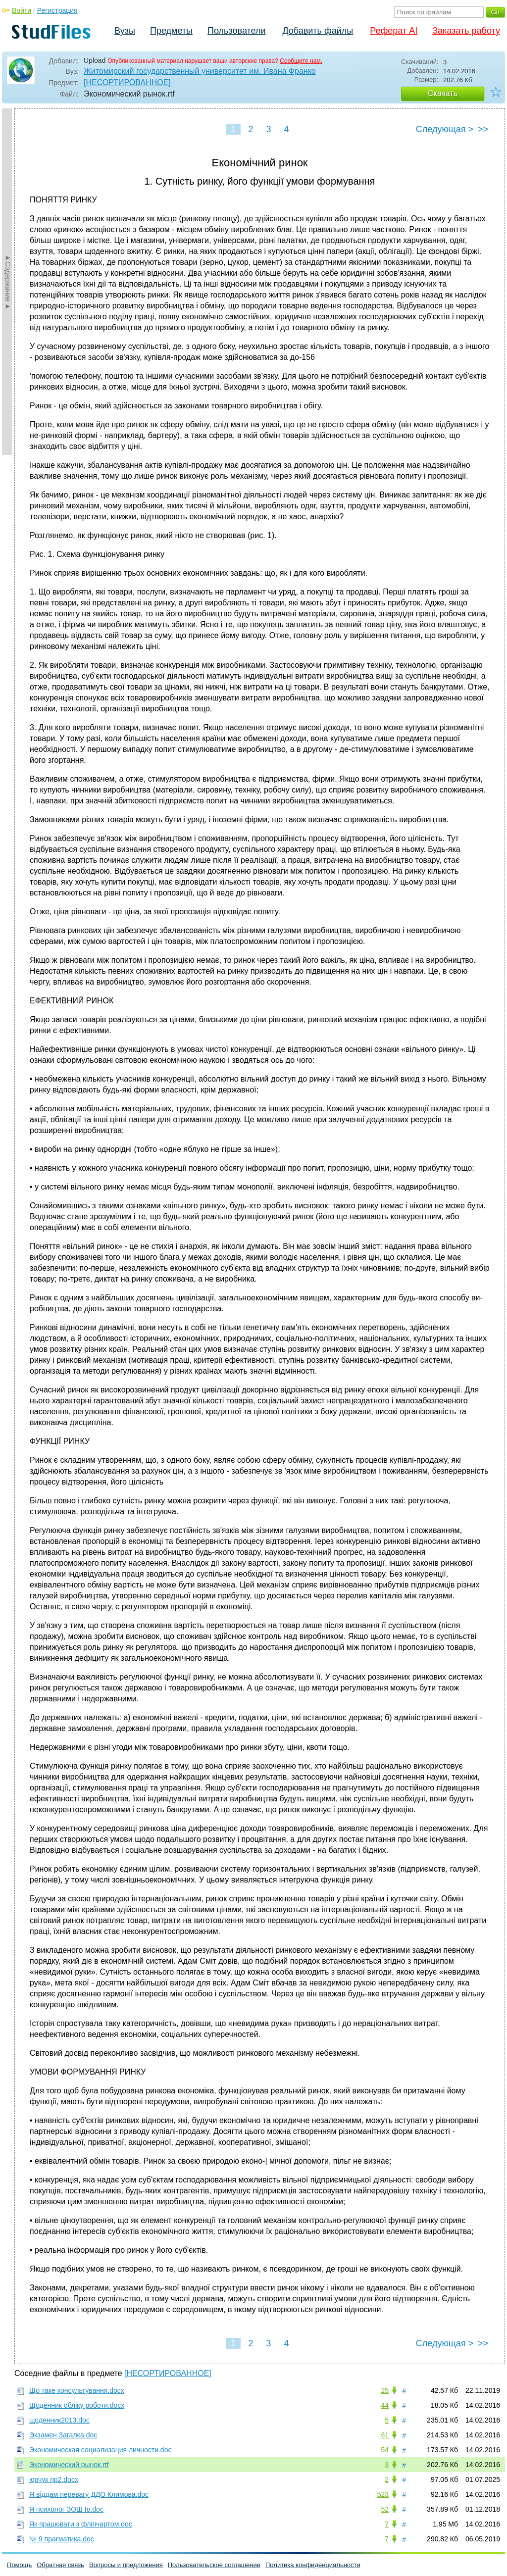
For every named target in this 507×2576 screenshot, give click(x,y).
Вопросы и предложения (126, 2565)
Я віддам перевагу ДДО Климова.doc (89, 2494)
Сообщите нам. (301, 61)
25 (385, 2390)
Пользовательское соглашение (214, 2565)
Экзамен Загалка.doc (63, 2435)
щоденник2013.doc (59, 2420)
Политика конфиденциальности (312, 2565)
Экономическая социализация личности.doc (100, 2450)
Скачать (442, 93)
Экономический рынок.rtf (69, 2465)
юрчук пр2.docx (53, 2479)
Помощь (19, 2565)
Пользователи (236, 31)
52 (385, 2509)
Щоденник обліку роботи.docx (76, 2405)
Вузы (124, 31)
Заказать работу (466, 31)
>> (483, 129)
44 (385, 2405)
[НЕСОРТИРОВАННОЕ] (127, 82)
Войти (21, 10)
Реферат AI (393, 31)
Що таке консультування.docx (76, 2390)
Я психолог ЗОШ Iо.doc (66, 2509)
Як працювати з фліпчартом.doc (80, 2524)
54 (385, 2450)
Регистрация (57, 10)
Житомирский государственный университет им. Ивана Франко (200, 71)
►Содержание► (8, 281)
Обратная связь (60, 2565)
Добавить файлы (317, 31)
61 (385, 2435)
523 (383, 2494)
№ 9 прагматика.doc (61, 2539)
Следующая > (444, 129)
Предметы (171, 31)
